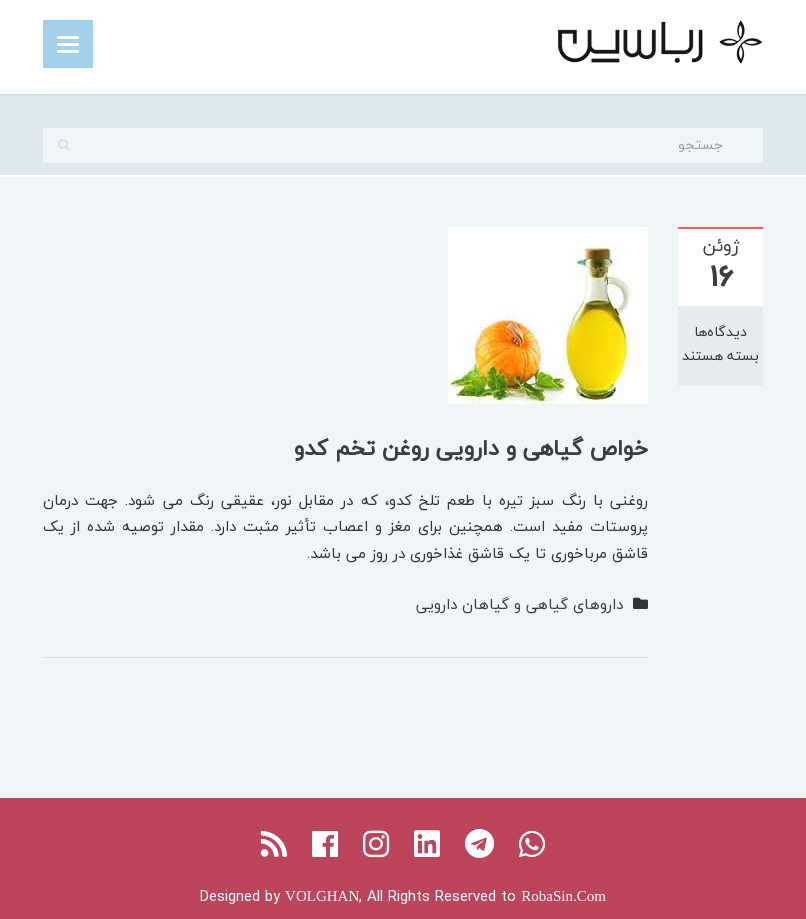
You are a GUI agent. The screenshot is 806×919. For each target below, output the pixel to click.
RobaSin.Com (563, 896)
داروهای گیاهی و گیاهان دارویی (519, 604)
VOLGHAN (322, 896)
